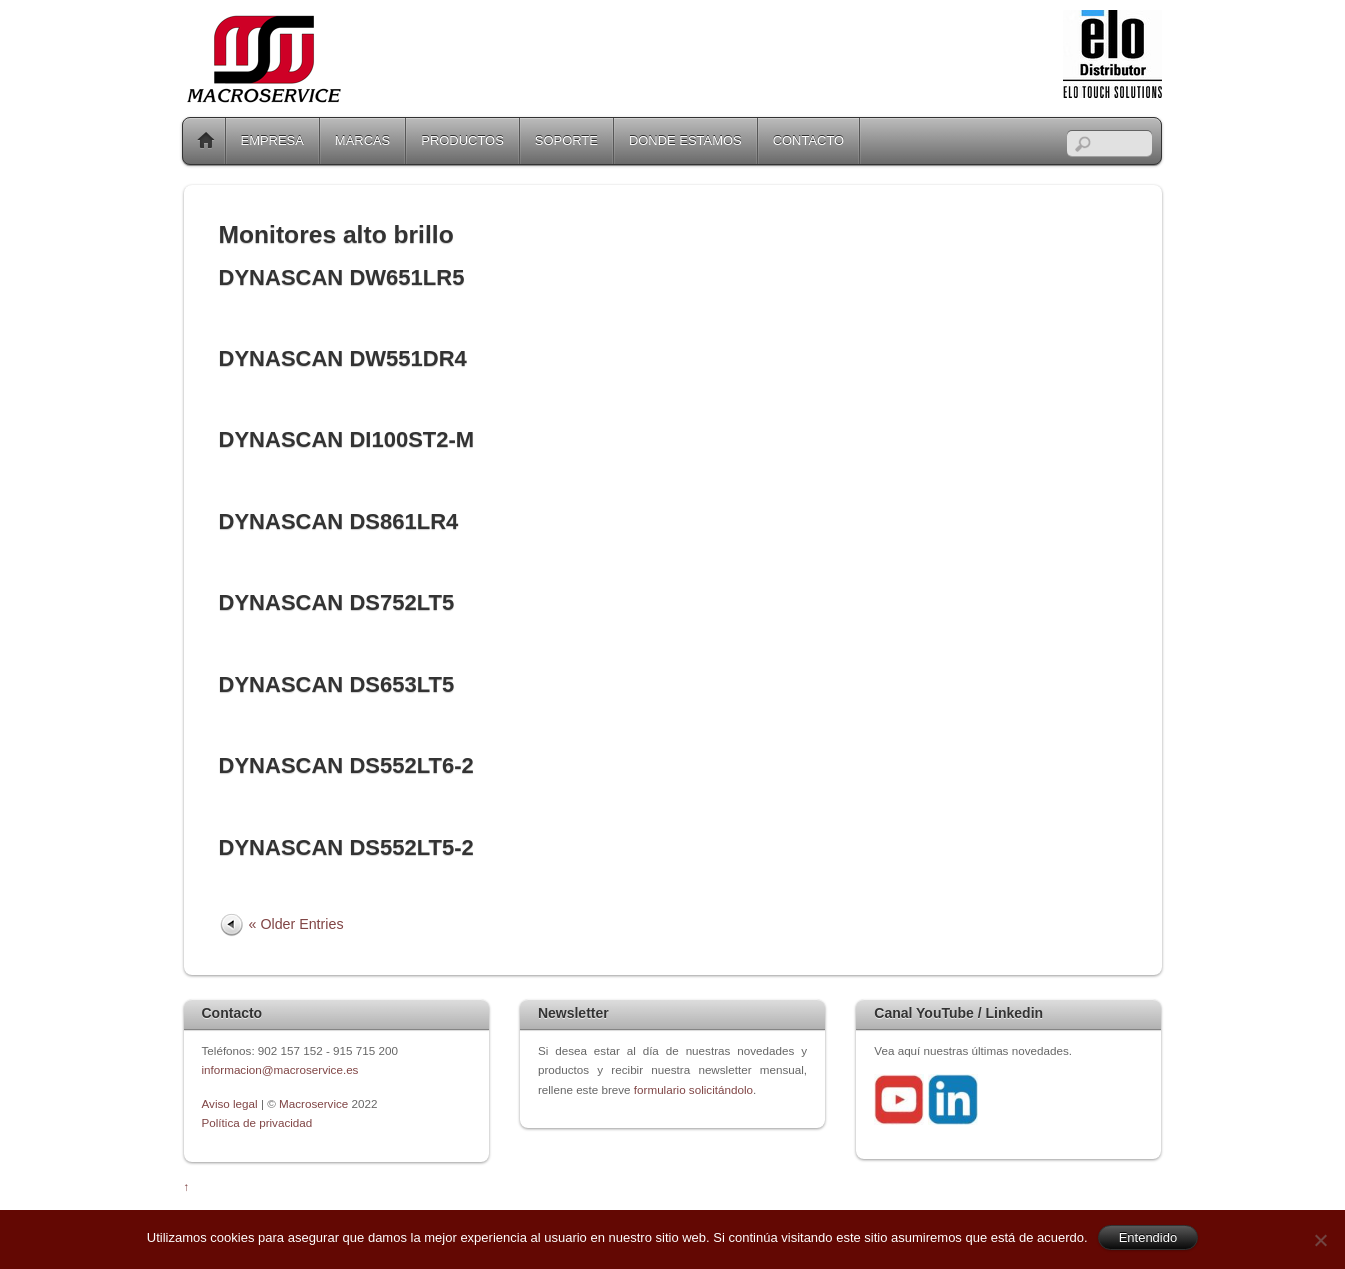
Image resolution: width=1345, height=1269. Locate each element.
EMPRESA (272, 140)
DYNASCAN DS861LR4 (339, 521)
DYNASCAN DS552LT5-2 (346, 847)
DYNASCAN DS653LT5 (337, 684)
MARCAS (362, 140)
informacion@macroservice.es (280, 1069)
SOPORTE (566, 140)
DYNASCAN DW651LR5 (342, 277)
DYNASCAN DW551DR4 (343, 358)
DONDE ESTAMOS (685, 140)
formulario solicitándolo (693, 1089)
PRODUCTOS (462, 140)
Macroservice (313, 1103)
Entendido (1148, 1237)
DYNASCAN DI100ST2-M (347, 439)
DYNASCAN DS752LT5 (337, 602)
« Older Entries (296, 924)
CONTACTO (808, 140)
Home (206, 141)
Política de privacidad (257, 1122)
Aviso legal (231, 1103)
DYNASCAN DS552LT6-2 (346, 765)
